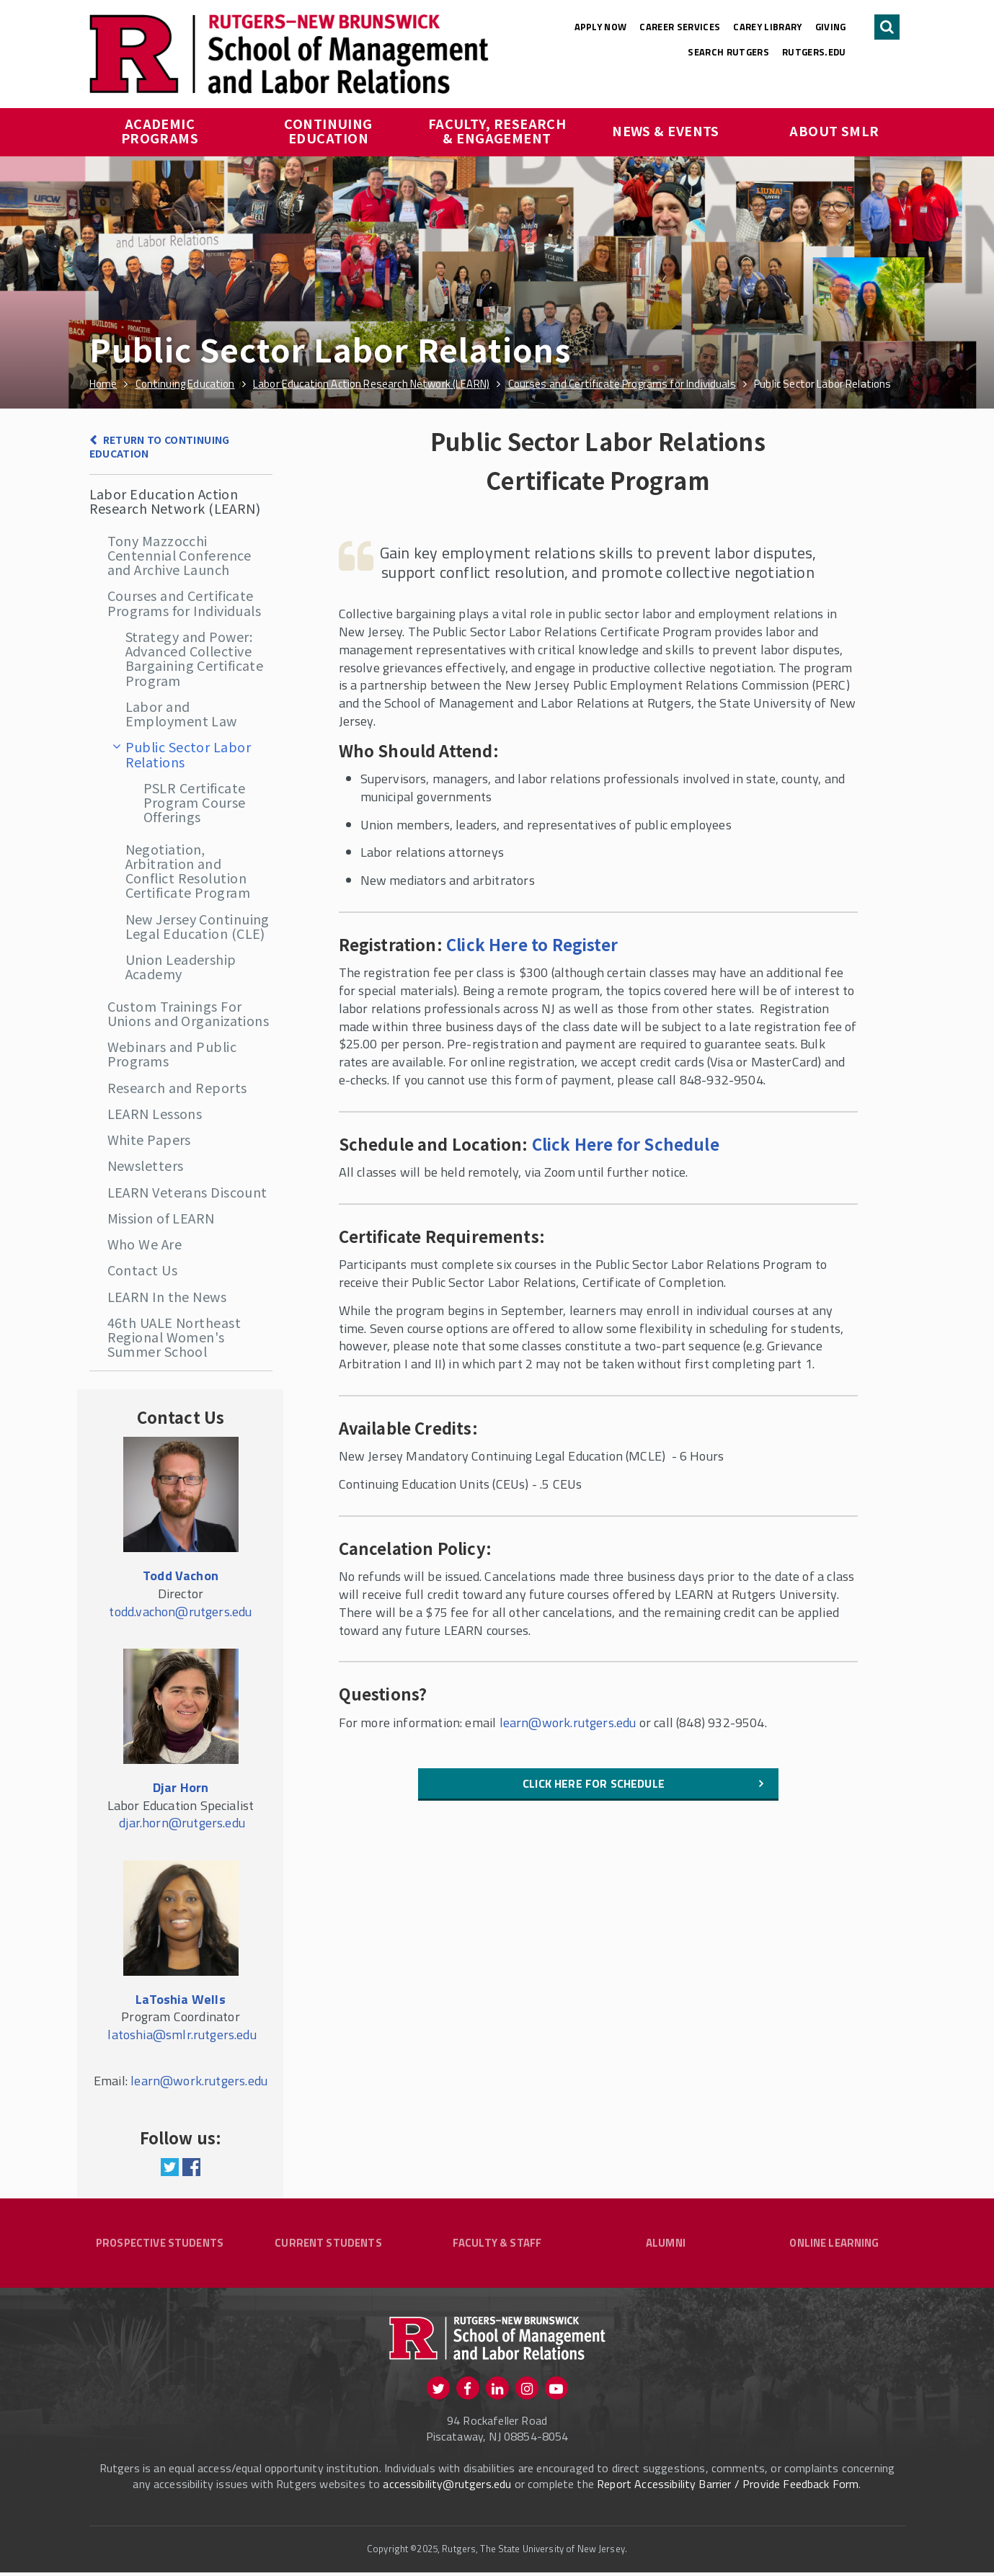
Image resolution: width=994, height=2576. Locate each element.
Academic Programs (160, 130)
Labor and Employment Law (181, 713)
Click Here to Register (532, 943)
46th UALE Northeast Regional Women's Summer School (174, 1337)
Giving (830, 26)
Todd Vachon (180, 1575)
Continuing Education (330, 130)
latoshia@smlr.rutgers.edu (182, 2034)
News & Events (665, 130)
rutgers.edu (814, 52)
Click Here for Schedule (625, 1143)
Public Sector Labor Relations (188, 753)
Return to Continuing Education (159, 446)
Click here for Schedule (594, 1783)
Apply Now (600, 26)
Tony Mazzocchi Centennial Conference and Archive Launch (179, 555)
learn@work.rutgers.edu (568, 1722)
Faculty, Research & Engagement (498, 130)
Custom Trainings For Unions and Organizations (188, 1013)
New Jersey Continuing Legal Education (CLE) (197, 925)
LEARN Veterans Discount (187, 1191)
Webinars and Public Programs (172, 1053)
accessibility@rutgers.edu (447, 2487)
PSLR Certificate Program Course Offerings (194, 802)
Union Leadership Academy (180, 966)
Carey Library (767, 26)
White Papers (149, 1139)
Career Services (679, 26)
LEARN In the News (167, 1296)
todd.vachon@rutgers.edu (180, 1611)
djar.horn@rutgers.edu (182, 1822)
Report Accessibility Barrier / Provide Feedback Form (727, 2487)
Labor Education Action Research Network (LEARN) (175, 500)
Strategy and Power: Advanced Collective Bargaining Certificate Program (194, 658)
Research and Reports (177, 1087)
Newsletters (145, 1165)
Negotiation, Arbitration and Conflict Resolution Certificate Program (188, 870)
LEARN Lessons (155, 1113)
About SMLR (834, 130)
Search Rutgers (728, 52)
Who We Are (144, 1243)
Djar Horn (181, 1787)
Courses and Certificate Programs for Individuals (184, 602)
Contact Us (142, 1269)
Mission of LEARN (161, 1217)
